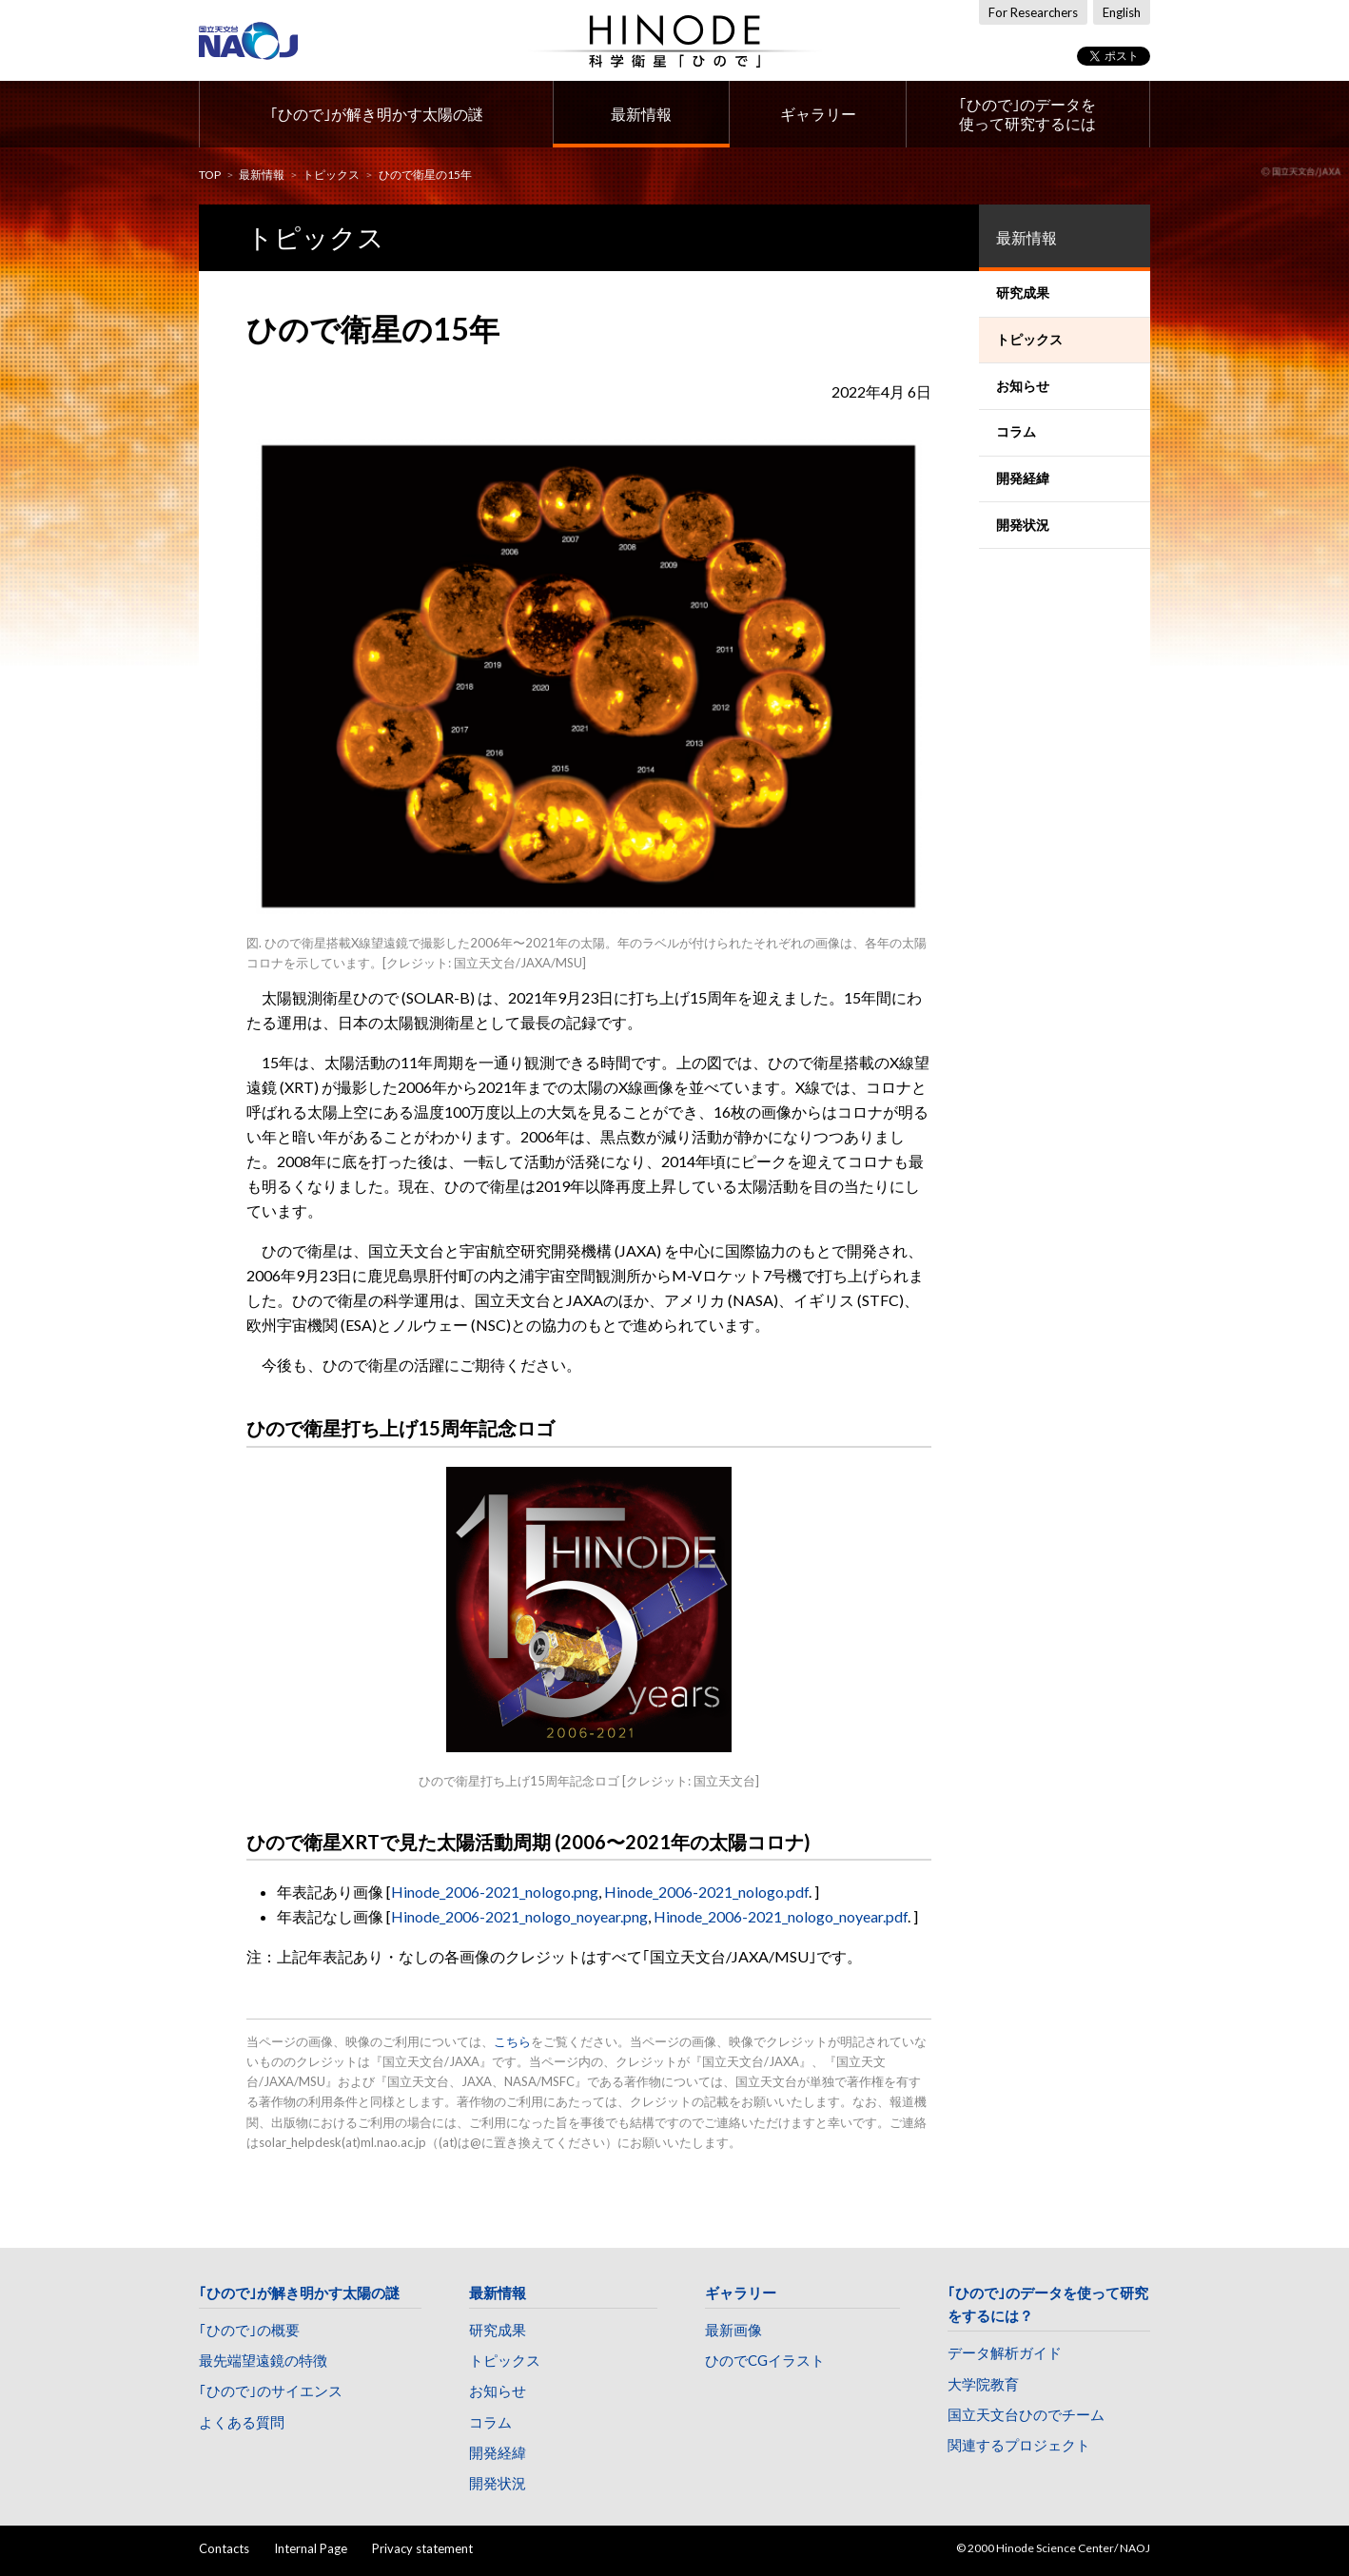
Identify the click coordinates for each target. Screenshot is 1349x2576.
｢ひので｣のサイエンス (270, 2390)
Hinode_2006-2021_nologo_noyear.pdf (781, 1916)
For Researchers (1033, 12)
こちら (512, 2041)
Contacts (224, 2548)
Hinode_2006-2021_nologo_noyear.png (519, 1916)
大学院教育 (983, 2383)
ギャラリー (818, 114)
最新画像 (733, 2329)
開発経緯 (497, 2452)
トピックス (331, 174)
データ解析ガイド (1005, 2352)
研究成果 (497, 2329)
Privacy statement (422, 2548)
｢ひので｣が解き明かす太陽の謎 (376, 114)
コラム (490, 2421)
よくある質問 (241, 2421)
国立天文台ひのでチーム (1026, 2414)
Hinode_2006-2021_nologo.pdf (706, 1892)
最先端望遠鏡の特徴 (263, 2360)
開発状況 (497, 2482)
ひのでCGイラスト (765, 2360)
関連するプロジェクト (1019, 2444)
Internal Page (310, 2548)
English (1122, 12)
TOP (210, 174)
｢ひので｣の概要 (249, 2329)
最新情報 (641, 114)
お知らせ (497, 2390)
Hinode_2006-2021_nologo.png (494, 1892)
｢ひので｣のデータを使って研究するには (1027, 113)
